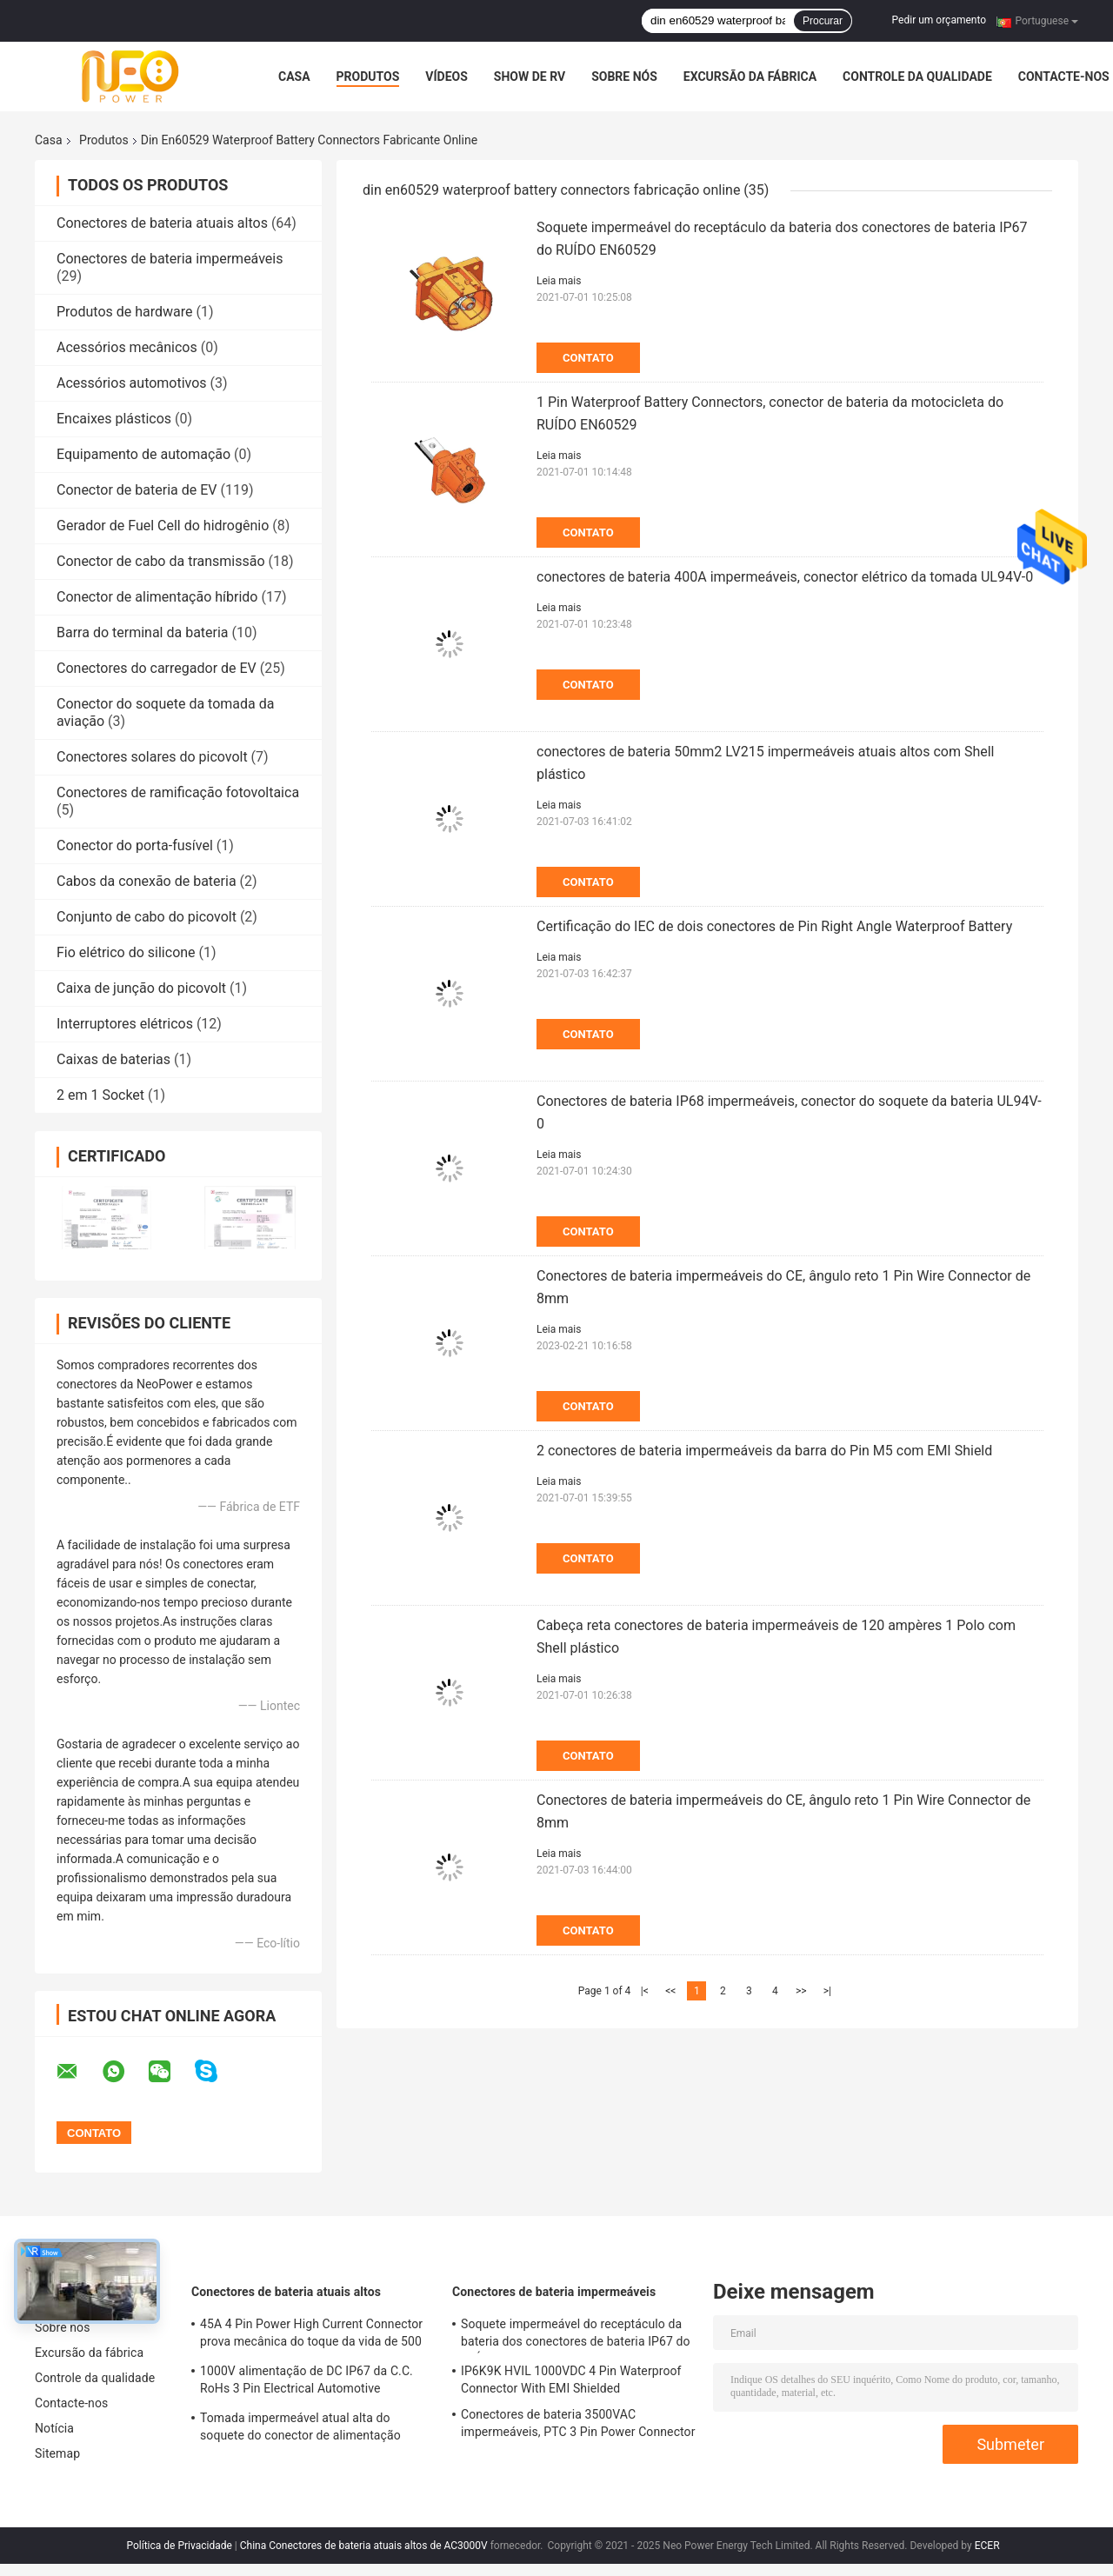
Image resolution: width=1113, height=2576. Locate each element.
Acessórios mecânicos (127, 347)
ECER (987, 2545)
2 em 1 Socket (100, 1095)
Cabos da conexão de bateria (147, 881)
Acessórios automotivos (132, 383)
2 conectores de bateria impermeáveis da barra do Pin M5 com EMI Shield (764, 1450)
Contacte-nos (1064, 76)
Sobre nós (624, 76)
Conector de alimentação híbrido (157, 597)
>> (801, 1991)
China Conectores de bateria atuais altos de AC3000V (364, 2545)
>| (827, 1991)
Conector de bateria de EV (137, 490)
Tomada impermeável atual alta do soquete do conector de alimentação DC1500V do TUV (300, 2429)
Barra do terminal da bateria (143, 632)
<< (670, 1991)
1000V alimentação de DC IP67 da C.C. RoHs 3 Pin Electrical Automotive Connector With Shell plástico (306, 2382)
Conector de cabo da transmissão (161, 561)
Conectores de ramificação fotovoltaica (178, 792)
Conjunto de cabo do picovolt (147, 917)
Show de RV (529, 76)
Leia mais (559, 281)
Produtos (368, 76)
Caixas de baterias (113, 1059)
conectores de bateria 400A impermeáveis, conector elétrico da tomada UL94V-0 (785, 577)
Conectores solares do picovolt (152, 757)
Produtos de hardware (125, 311)
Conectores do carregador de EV (157, 668)
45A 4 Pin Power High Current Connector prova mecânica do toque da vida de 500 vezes (311, 2335)
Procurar (823, 21)
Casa (294, 76)
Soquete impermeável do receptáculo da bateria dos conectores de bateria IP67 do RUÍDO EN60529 (575, 2335)
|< (645, 1991)
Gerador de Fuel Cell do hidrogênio (163, 525)
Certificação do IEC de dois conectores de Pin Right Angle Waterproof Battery (774, 926)
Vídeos (446, 76)
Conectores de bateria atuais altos (162, 223)
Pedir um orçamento (939, 20)
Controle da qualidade (917, 76)
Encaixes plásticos (114, 418)
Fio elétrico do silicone (126, 952)
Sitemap (57, 2453)
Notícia (54, 2428)
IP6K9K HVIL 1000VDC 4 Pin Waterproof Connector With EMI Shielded (571, 2379)
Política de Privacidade (178, 2545)
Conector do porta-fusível (135, 845)
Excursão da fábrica (749, 76)
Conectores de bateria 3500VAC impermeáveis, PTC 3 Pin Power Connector (578, 2423)
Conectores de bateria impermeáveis (170, 258)
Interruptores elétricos (125, 1023)
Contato (588, 357)
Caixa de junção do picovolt (141, 988)
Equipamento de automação (143, 454)
